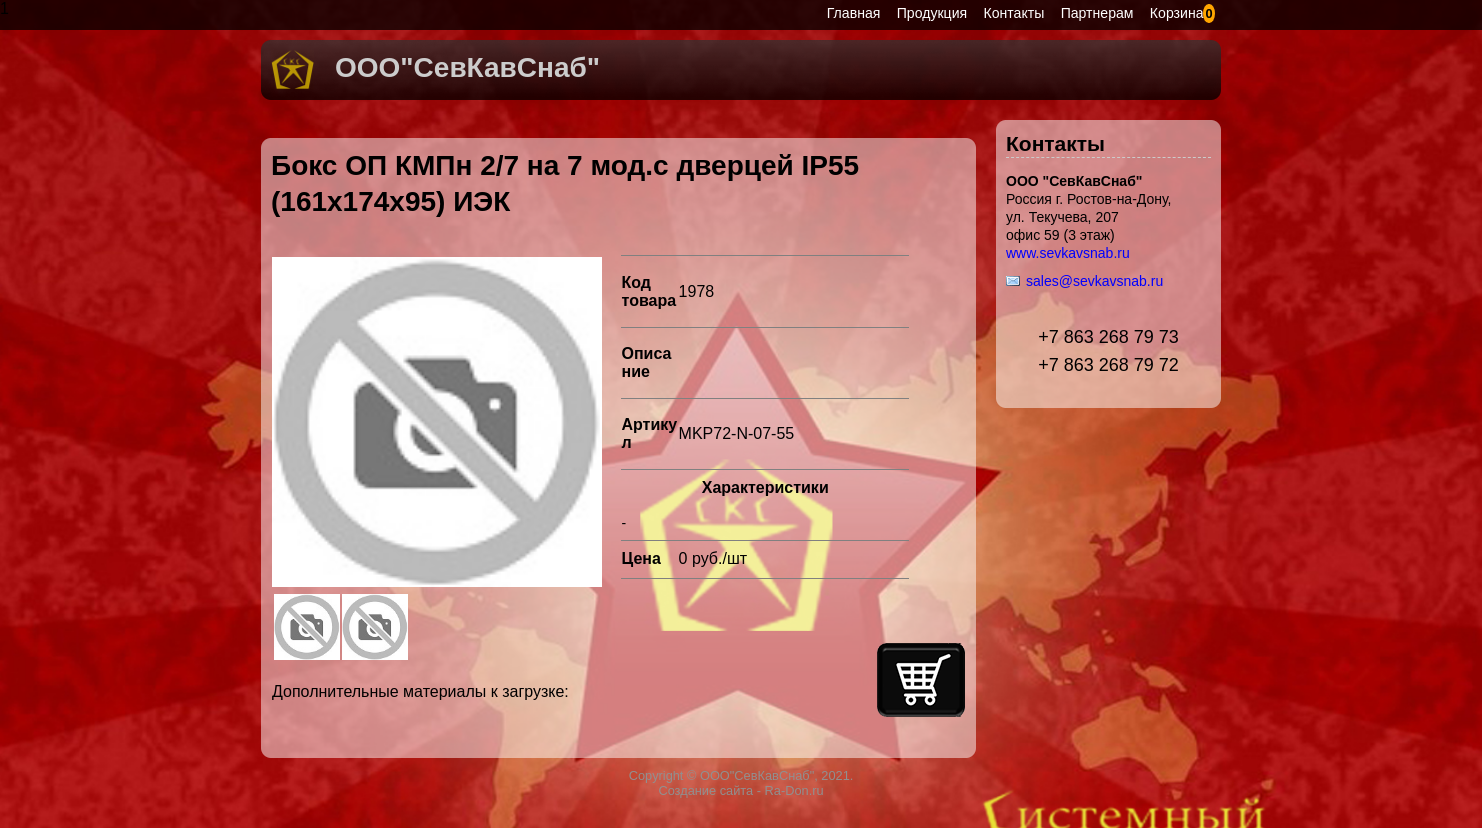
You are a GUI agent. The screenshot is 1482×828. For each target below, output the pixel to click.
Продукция (932, 13)
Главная (854, 13)
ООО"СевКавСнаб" (467, 67)
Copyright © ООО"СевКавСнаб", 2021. (741, 775)
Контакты (1014, 13)
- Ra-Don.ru (788, 790)
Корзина (1177, 13)
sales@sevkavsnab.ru (1094, 281)
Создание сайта (705, 790)
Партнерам (1097, 13)
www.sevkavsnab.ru (1068, 253)
